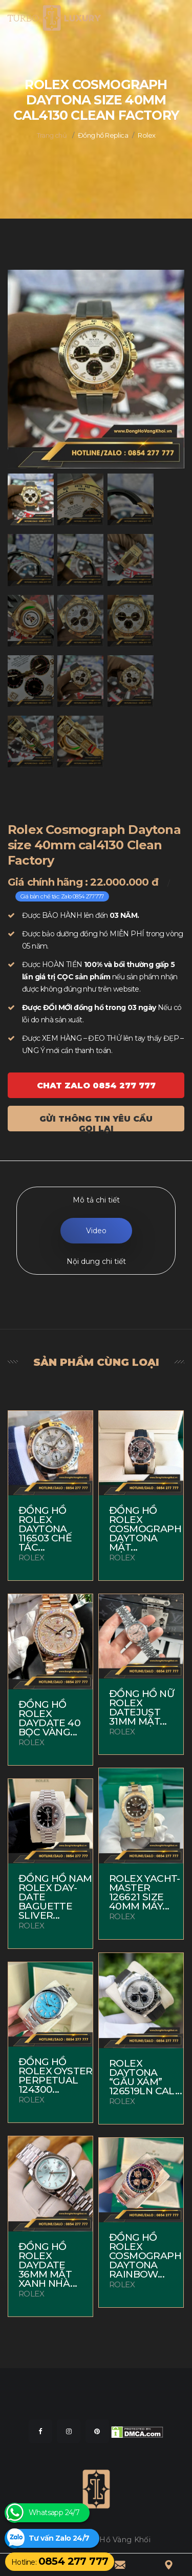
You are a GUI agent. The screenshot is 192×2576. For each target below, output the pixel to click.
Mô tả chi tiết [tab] (96, 1200)
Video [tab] (96, 1230)
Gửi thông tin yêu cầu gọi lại (96, 1122)
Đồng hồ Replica (103, 135)
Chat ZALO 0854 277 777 (96, 1085)
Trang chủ (52, 135)
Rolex (146, 135)
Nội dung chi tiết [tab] (96, 1261)
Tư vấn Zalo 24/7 (59, 2538)
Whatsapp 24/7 (54, 2512)
